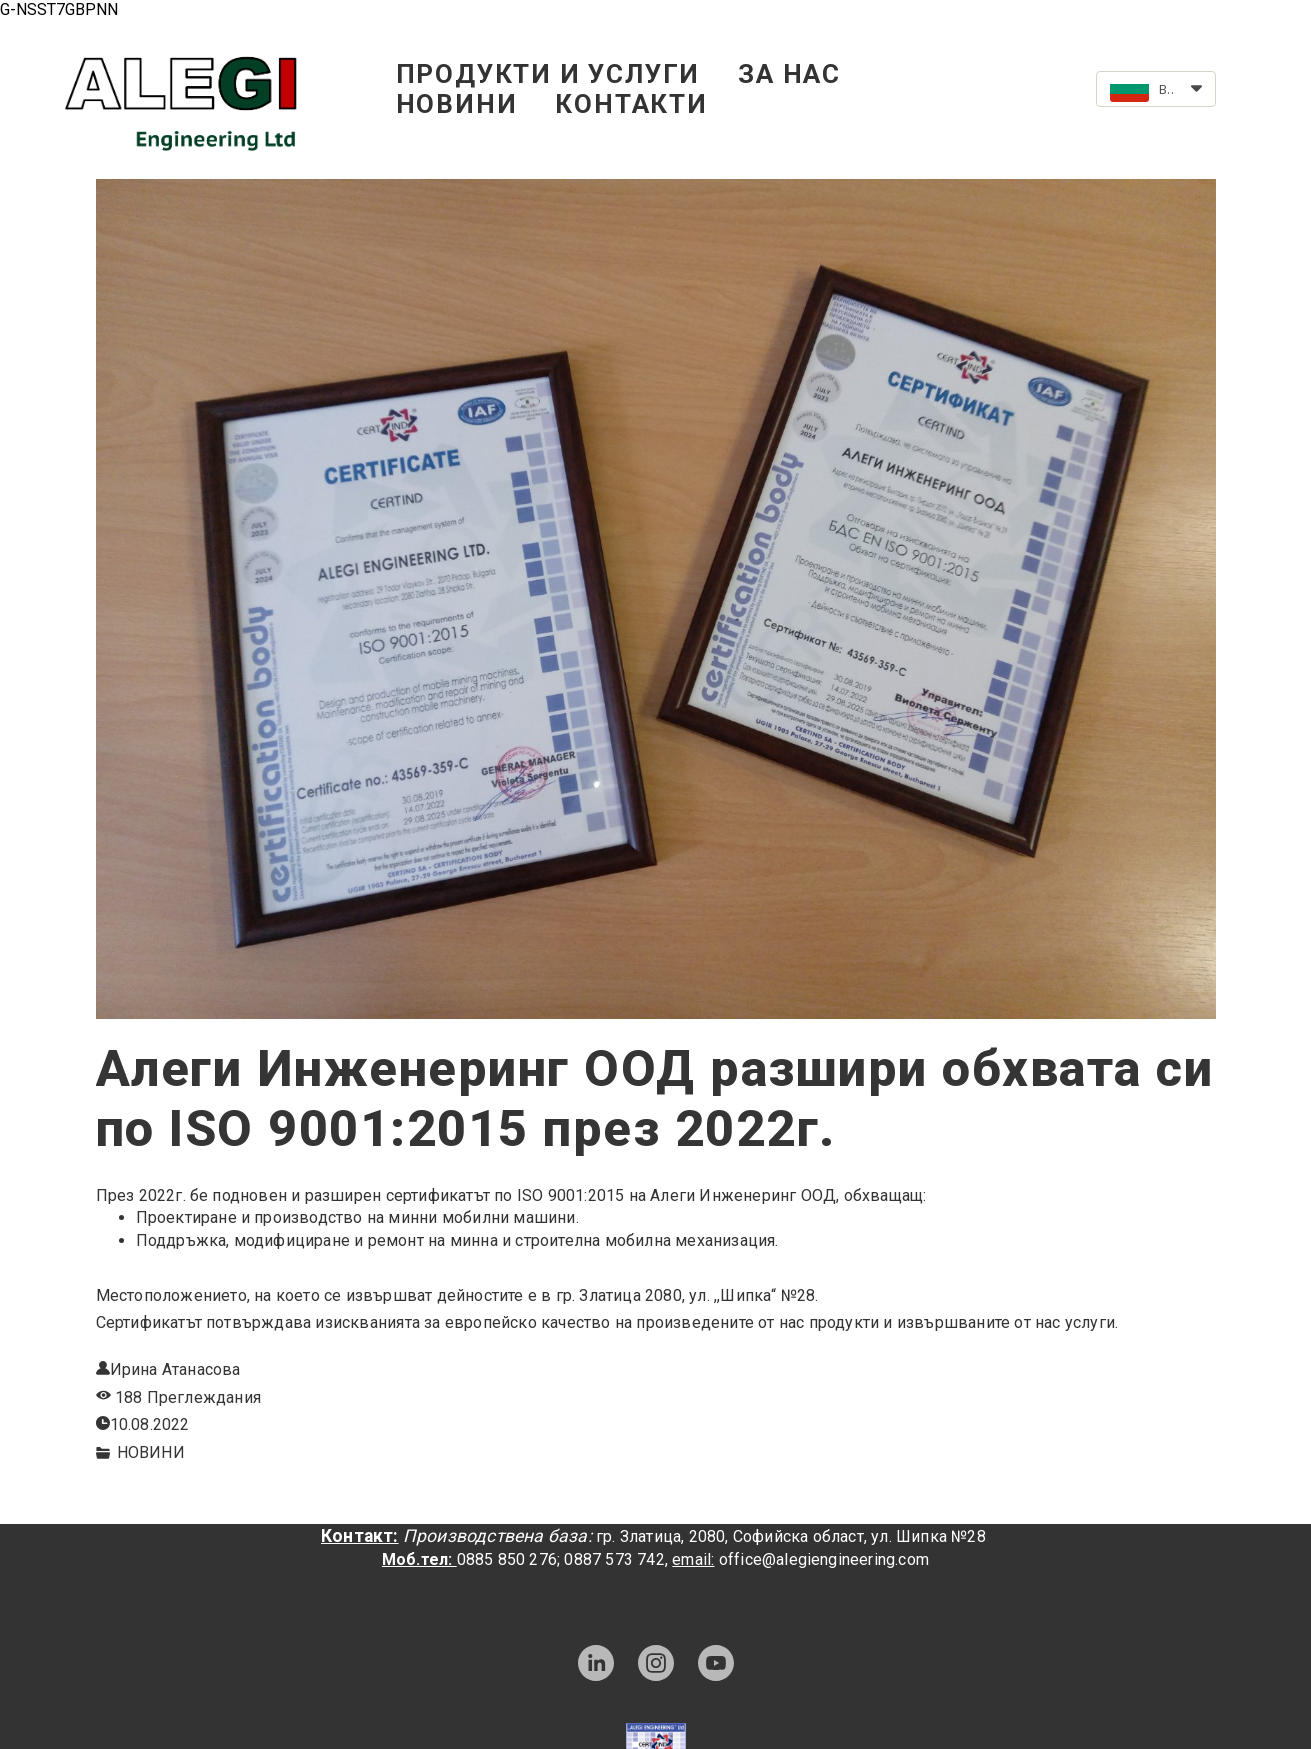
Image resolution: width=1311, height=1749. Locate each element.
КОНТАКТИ (631, 104)
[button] (1156, 89)
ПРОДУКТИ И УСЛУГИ (548, 74)
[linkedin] (596, 1663)
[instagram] (656, 1663)
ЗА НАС (789, 74)
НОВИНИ (457, 104)
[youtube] (716, 1663)
